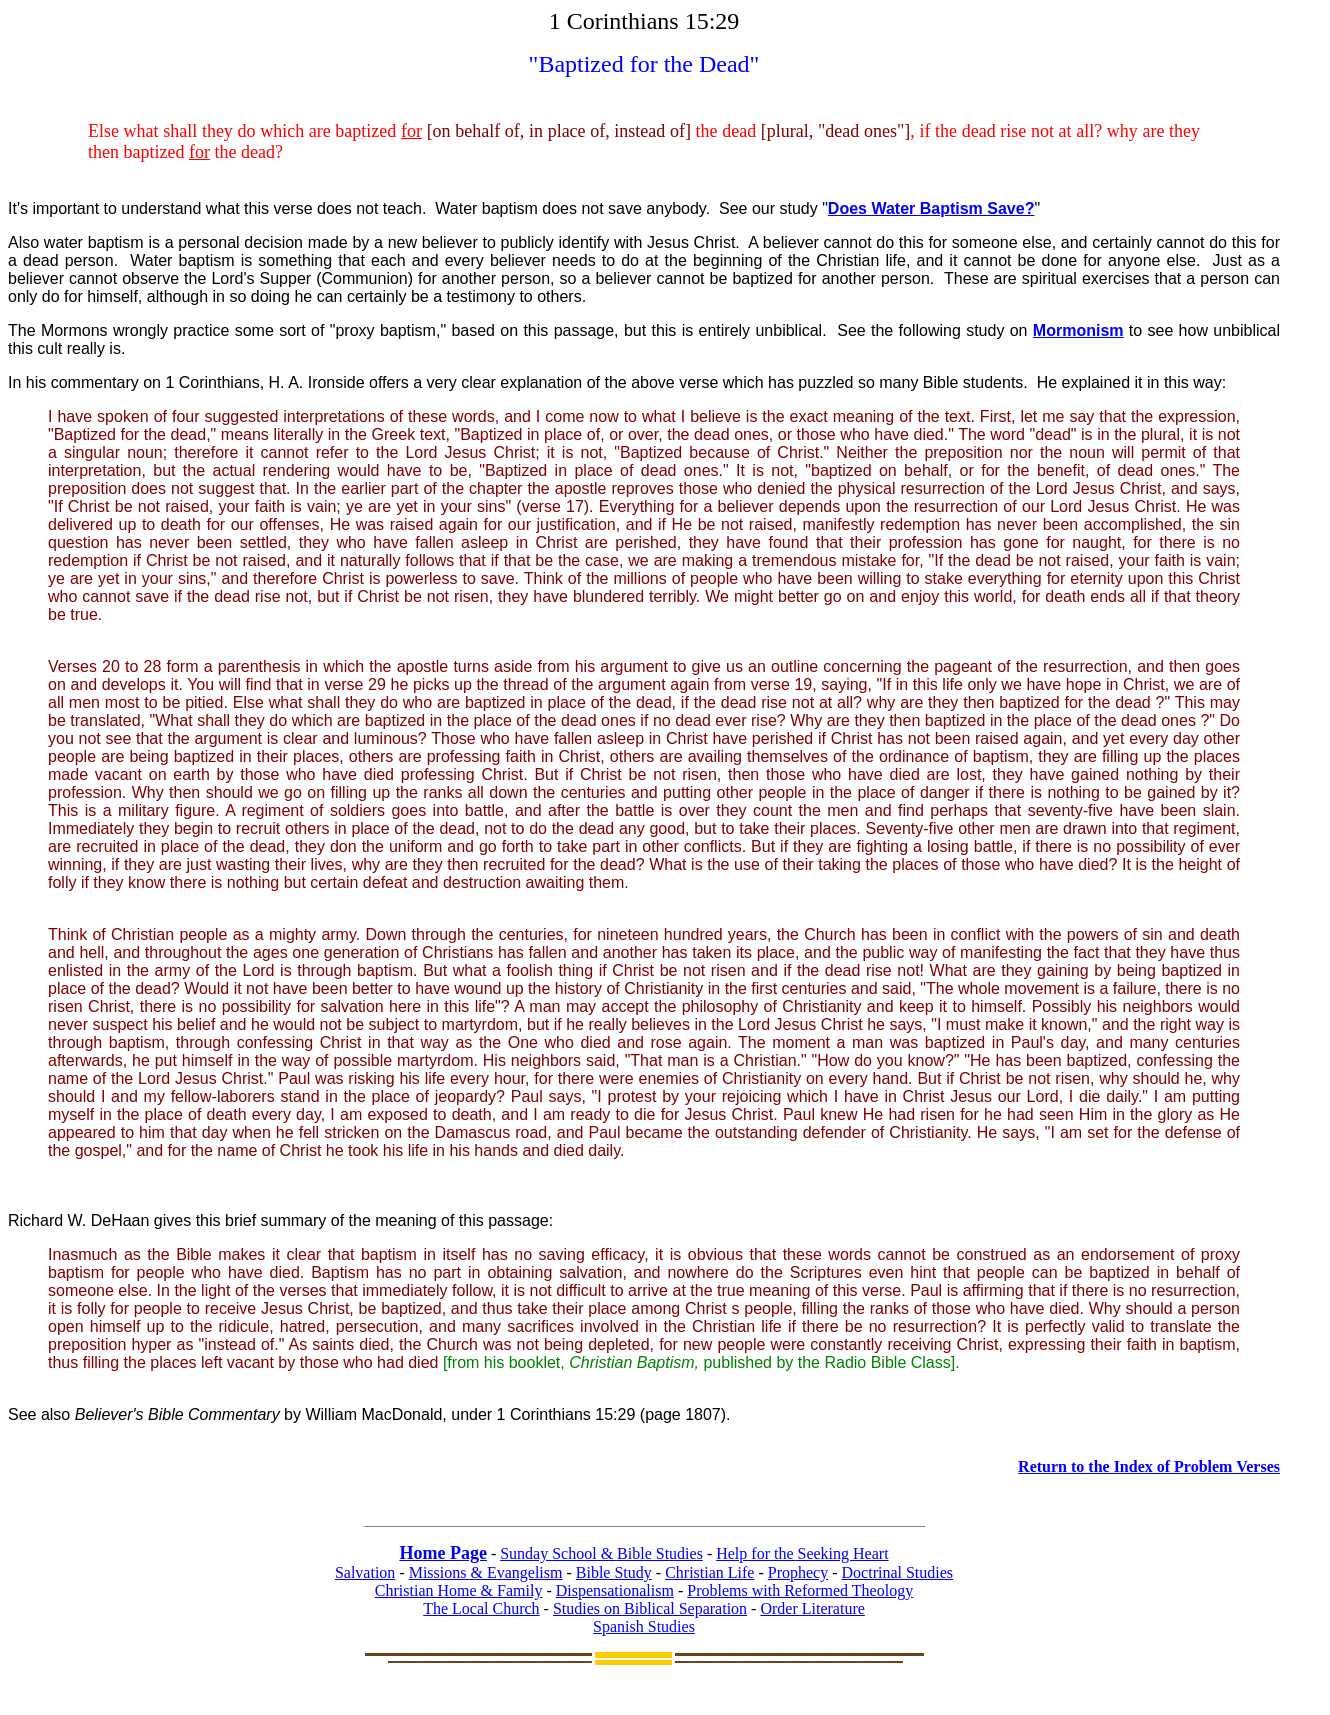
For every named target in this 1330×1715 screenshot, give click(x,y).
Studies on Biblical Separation (650, 1608)
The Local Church (481, 1608)
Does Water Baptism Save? (931, 208)
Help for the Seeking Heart (802, 1553)
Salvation (365, 1572)
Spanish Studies (644, 1626)
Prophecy (798, 1572)
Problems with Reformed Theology (800, 1590)
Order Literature (812, 1608)
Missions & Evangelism (486, 1572)
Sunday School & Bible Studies (601, 1553)
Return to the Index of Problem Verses (1149, 1466)
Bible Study (614, 1572)
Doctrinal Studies (898, 1572)
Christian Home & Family (459, 1590)
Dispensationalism (615, 1590)
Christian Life (709, 1572)
